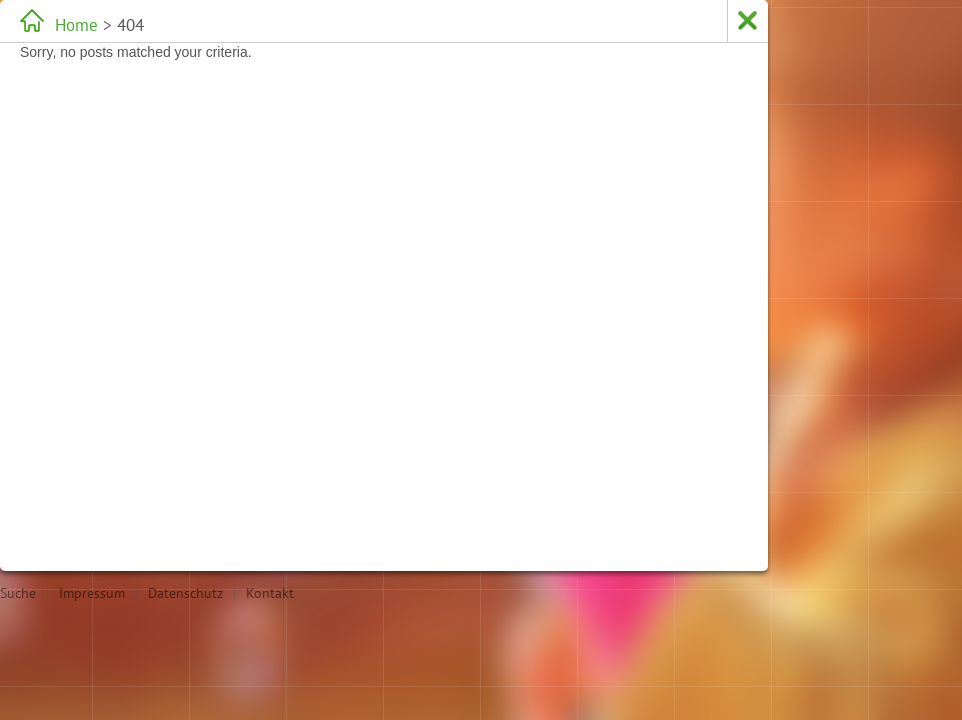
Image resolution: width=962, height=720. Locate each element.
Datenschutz (185, 593)
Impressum (92, 593)
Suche (18, 593)
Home (76, 25)
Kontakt (270, 593)
